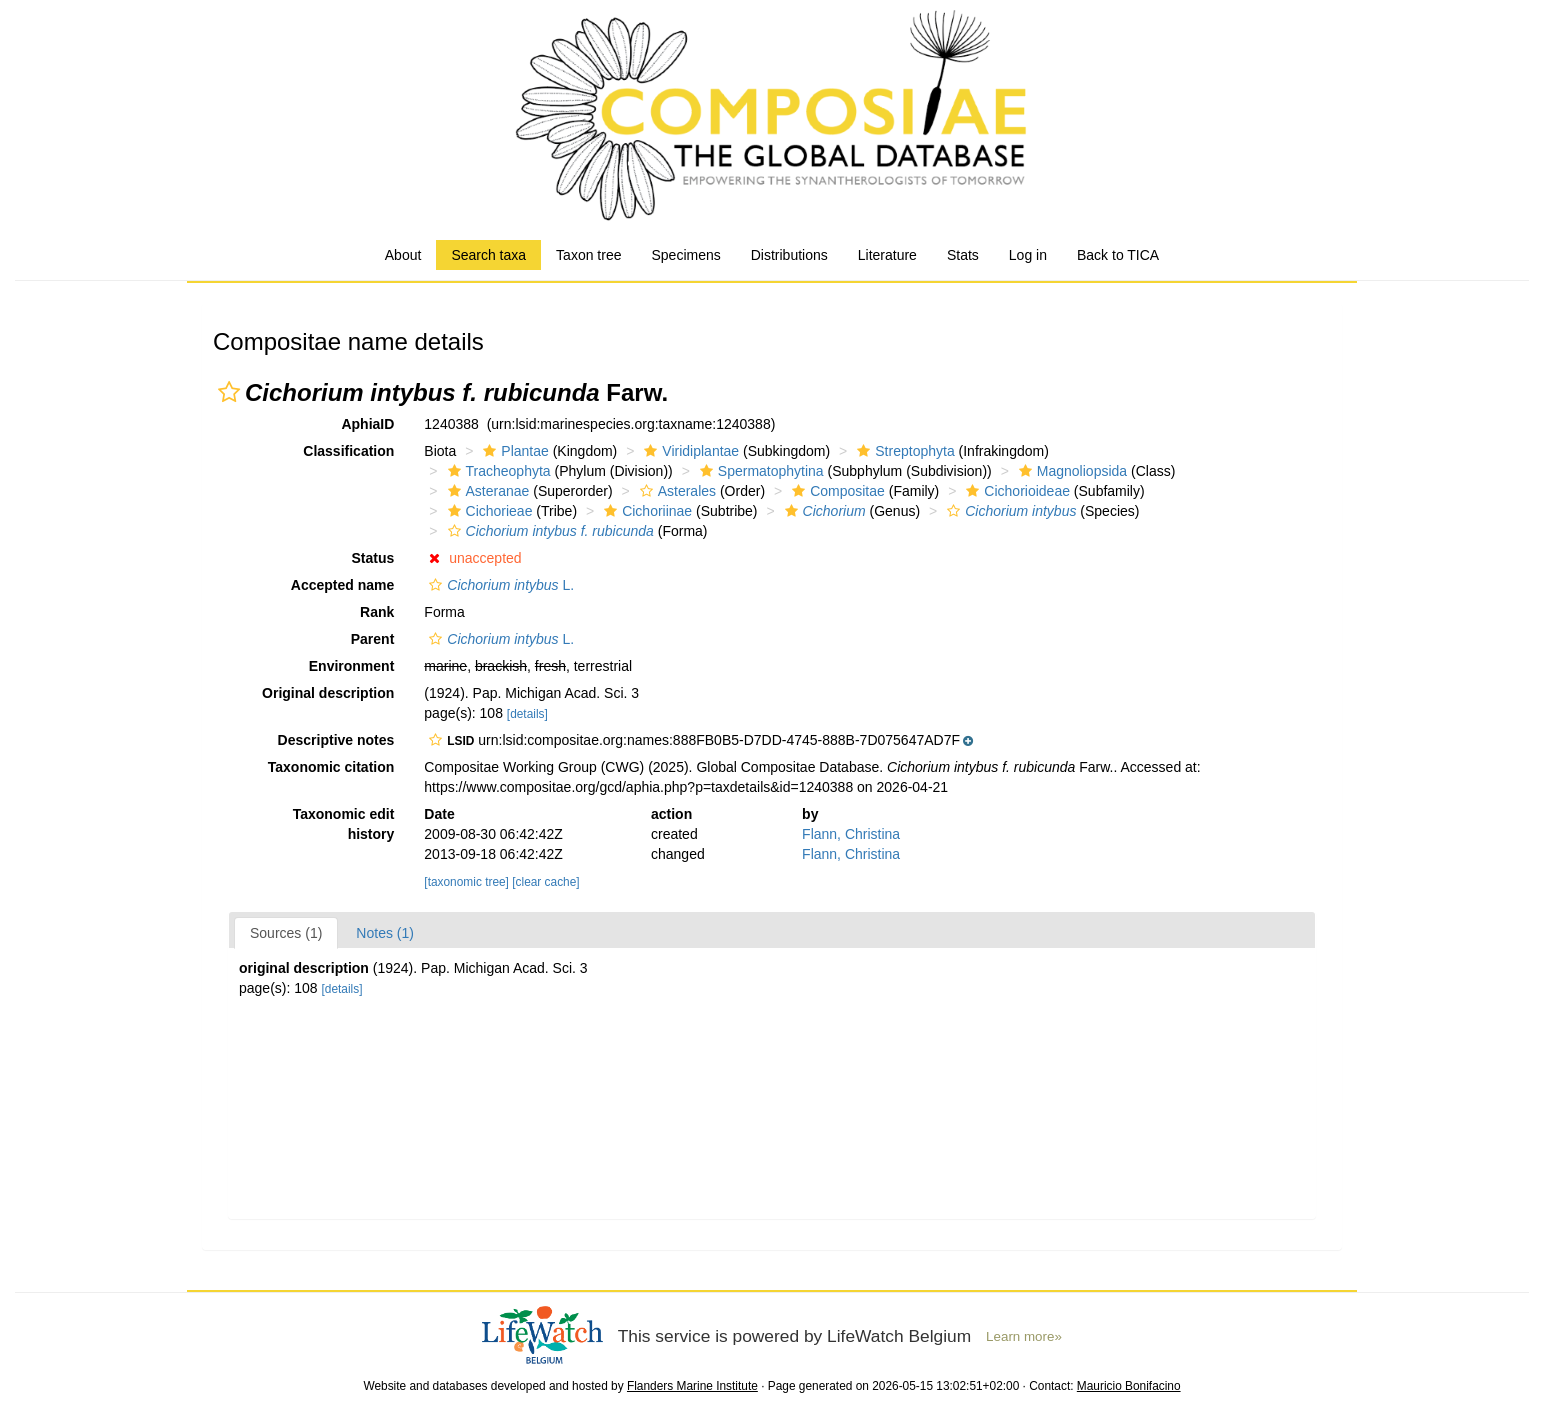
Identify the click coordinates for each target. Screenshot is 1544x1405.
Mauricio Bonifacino (1129, 1386)
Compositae (836, 491)
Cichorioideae (1015, 491)
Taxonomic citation (331, 767)
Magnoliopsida (1070, 471)
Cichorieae (488, 511)
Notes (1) (385, 933)
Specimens (685, 255)
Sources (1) (286, 933)
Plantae (513, 451)
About (403, 255)
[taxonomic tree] (466, 882)
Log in (1028, 255)
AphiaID (367, 424)
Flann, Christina (851, 834)
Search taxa (488, 255)
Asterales (675, 491)
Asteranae (486, 491)
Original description (328, 693)
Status (373, 558)
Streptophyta (903, 451)
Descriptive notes (336, 740)
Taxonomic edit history (344, 824)
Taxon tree (588, 255)
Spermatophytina (759, 471)
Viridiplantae (689, 451)
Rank (377, 612)
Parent (373, 639)
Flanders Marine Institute (692, 1386)
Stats (963, 255)
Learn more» (1024, 1336)
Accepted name (342, 585)
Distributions (789, 255)
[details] (527, 714)
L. (499, 585)
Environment (352, 666)
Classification (348, 451)
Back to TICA (1118, 255)
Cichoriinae (645, 511)
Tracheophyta (497, 471)
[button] (229, 392)
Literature (887, 255)
